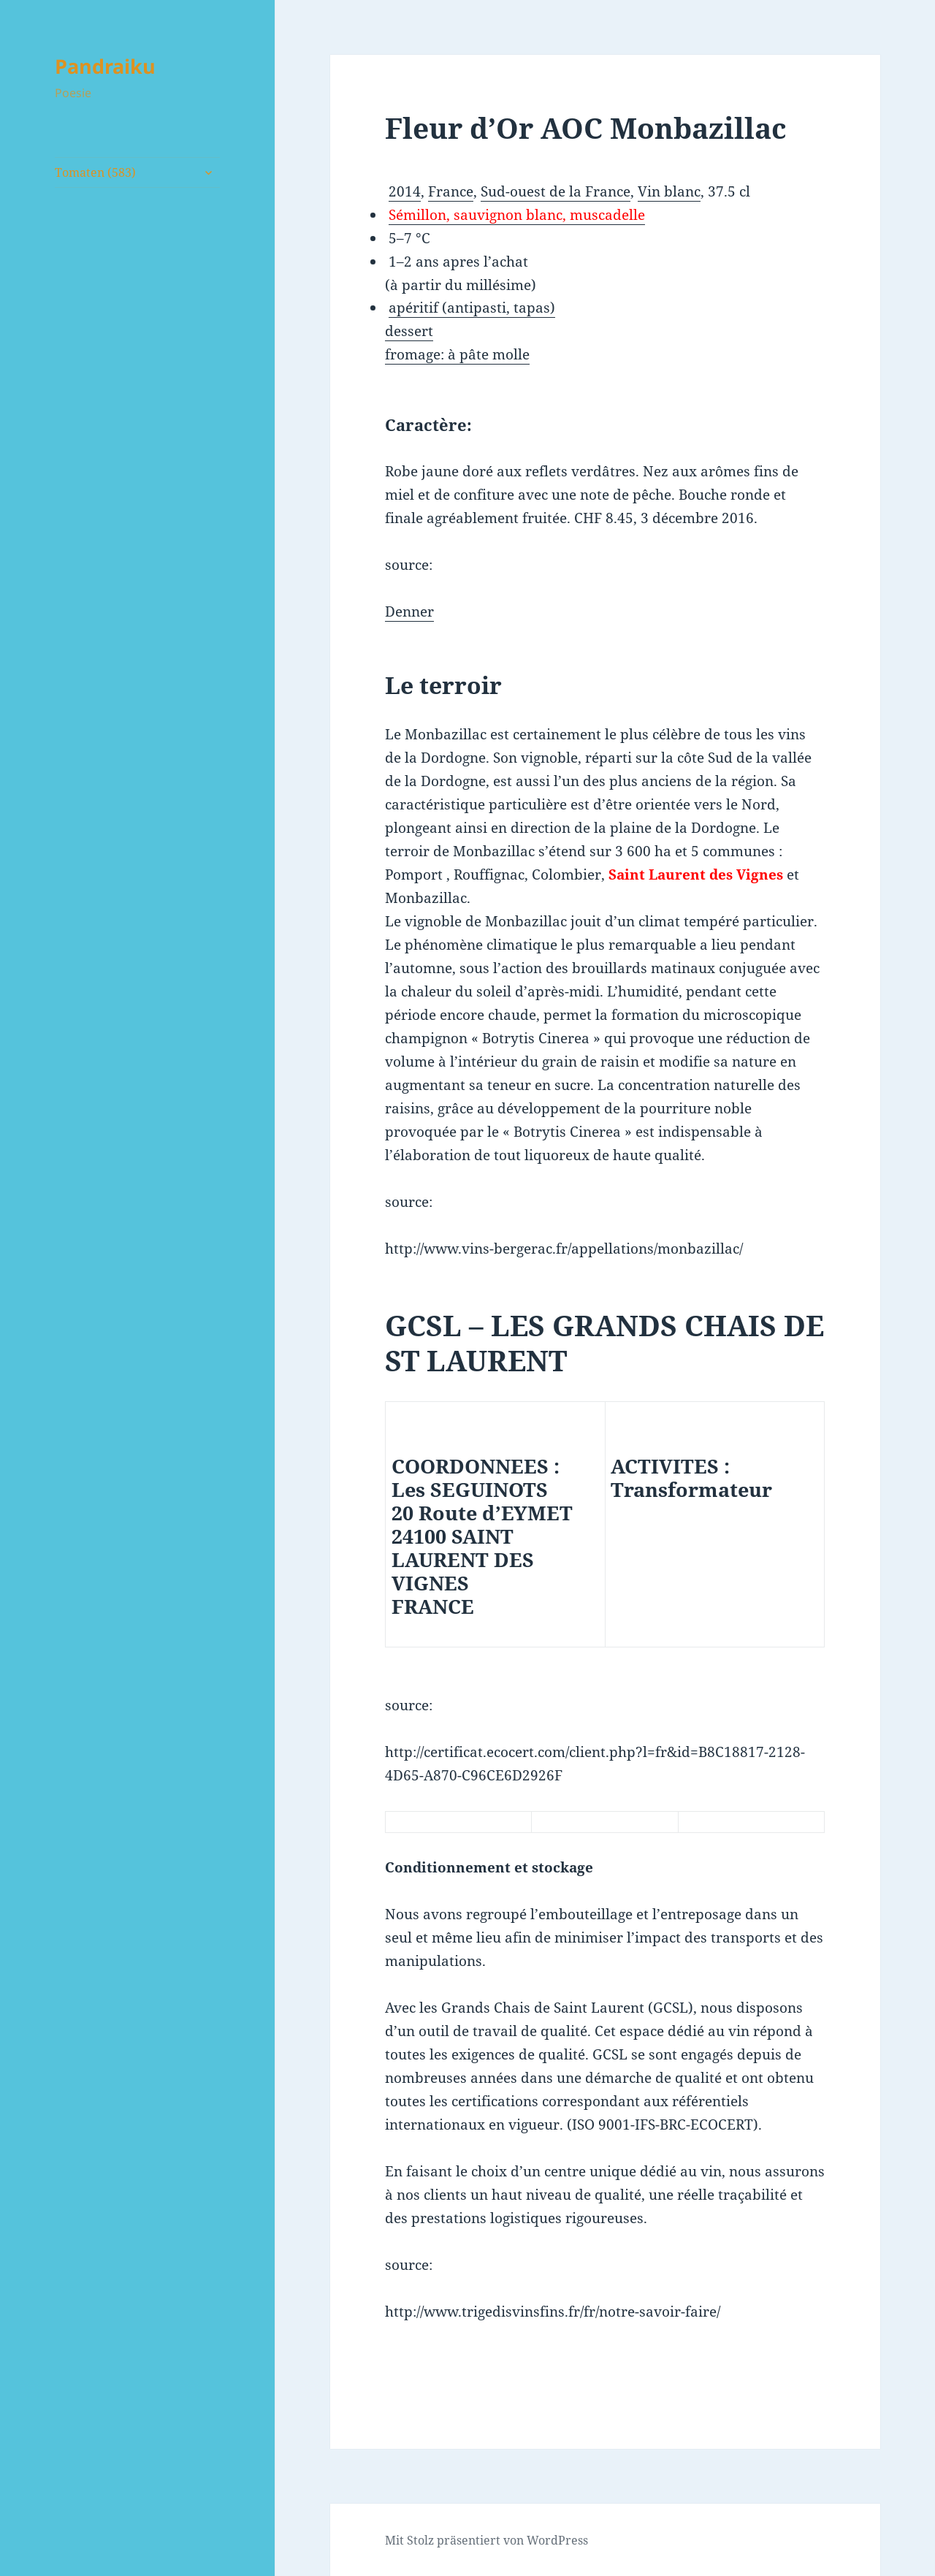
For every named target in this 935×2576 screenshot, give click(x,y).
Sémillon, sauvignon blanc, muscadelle (517, 214)
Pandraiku (105, 66)
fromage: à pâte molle (457, 354)
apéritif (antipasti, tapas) (472, 307)
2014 (405, 191)
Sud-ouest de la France (555, 191)
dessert (409, 330)
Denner (409, 611)
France (450, 191)
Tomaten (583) (95, 172)
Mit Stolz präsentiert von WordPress (486, 2540)
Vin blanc (669, 191)
